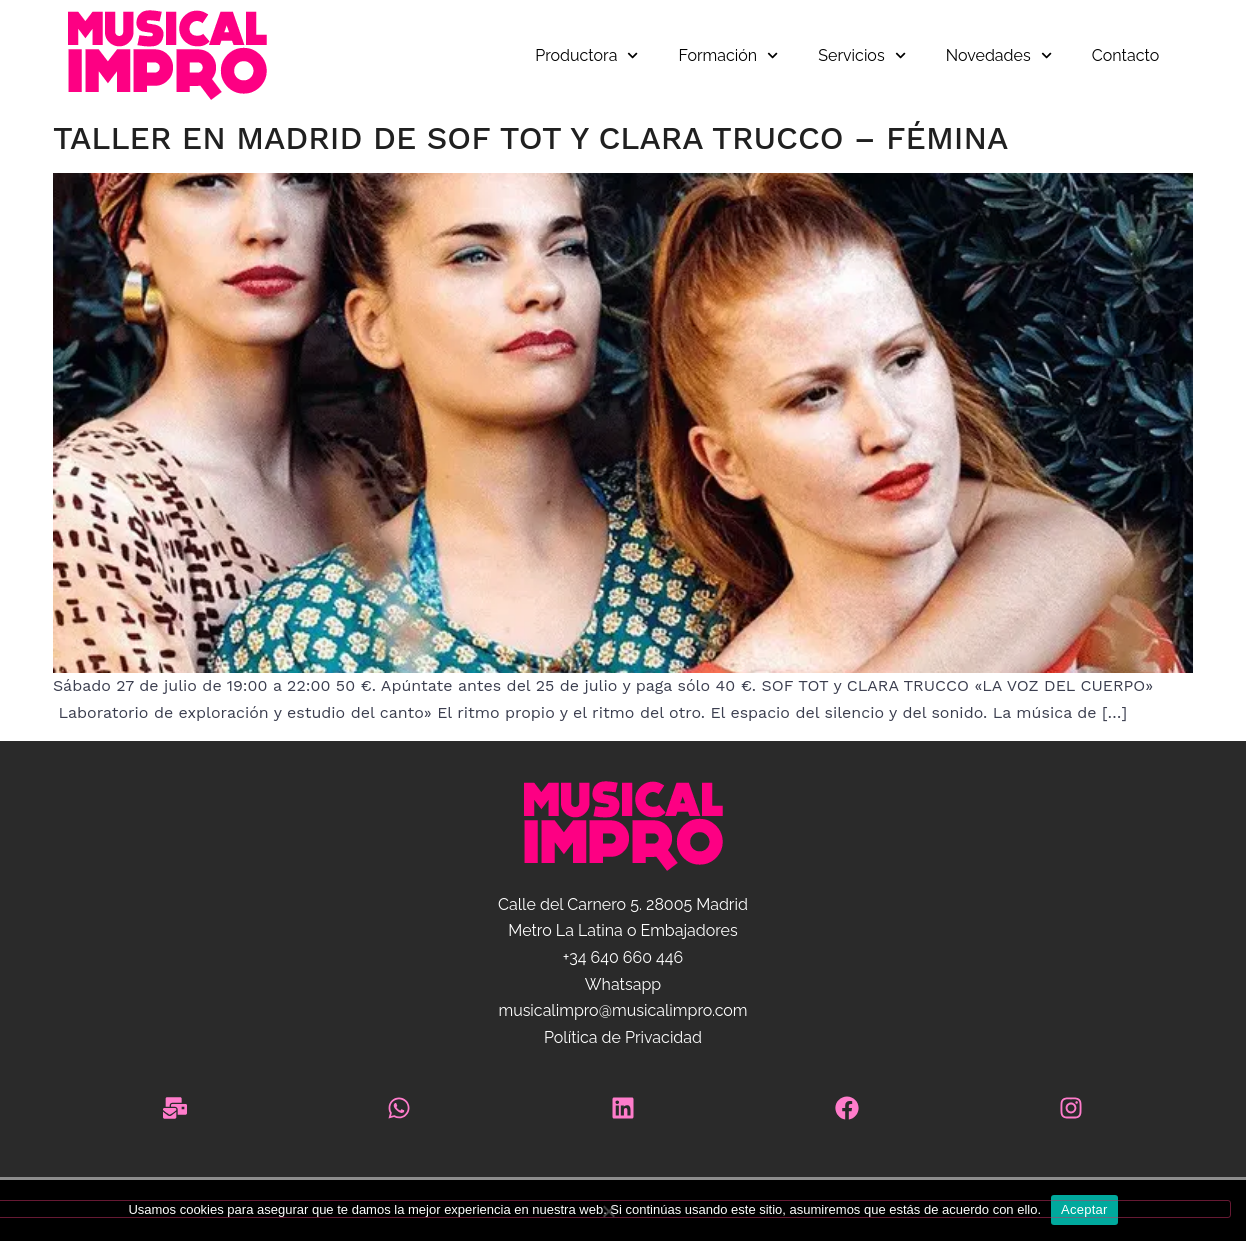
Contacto (1125, 55)
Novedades (999, 55)
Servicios (861, 55)
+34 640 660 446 (623, 957)
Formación (729, 55)
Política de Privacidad (623, 1037)
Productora (586, 55)
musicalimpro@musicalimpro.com (622, 1010)
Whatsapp (623, 984)
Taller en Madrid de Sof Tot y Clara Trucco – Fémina (530, 138)
